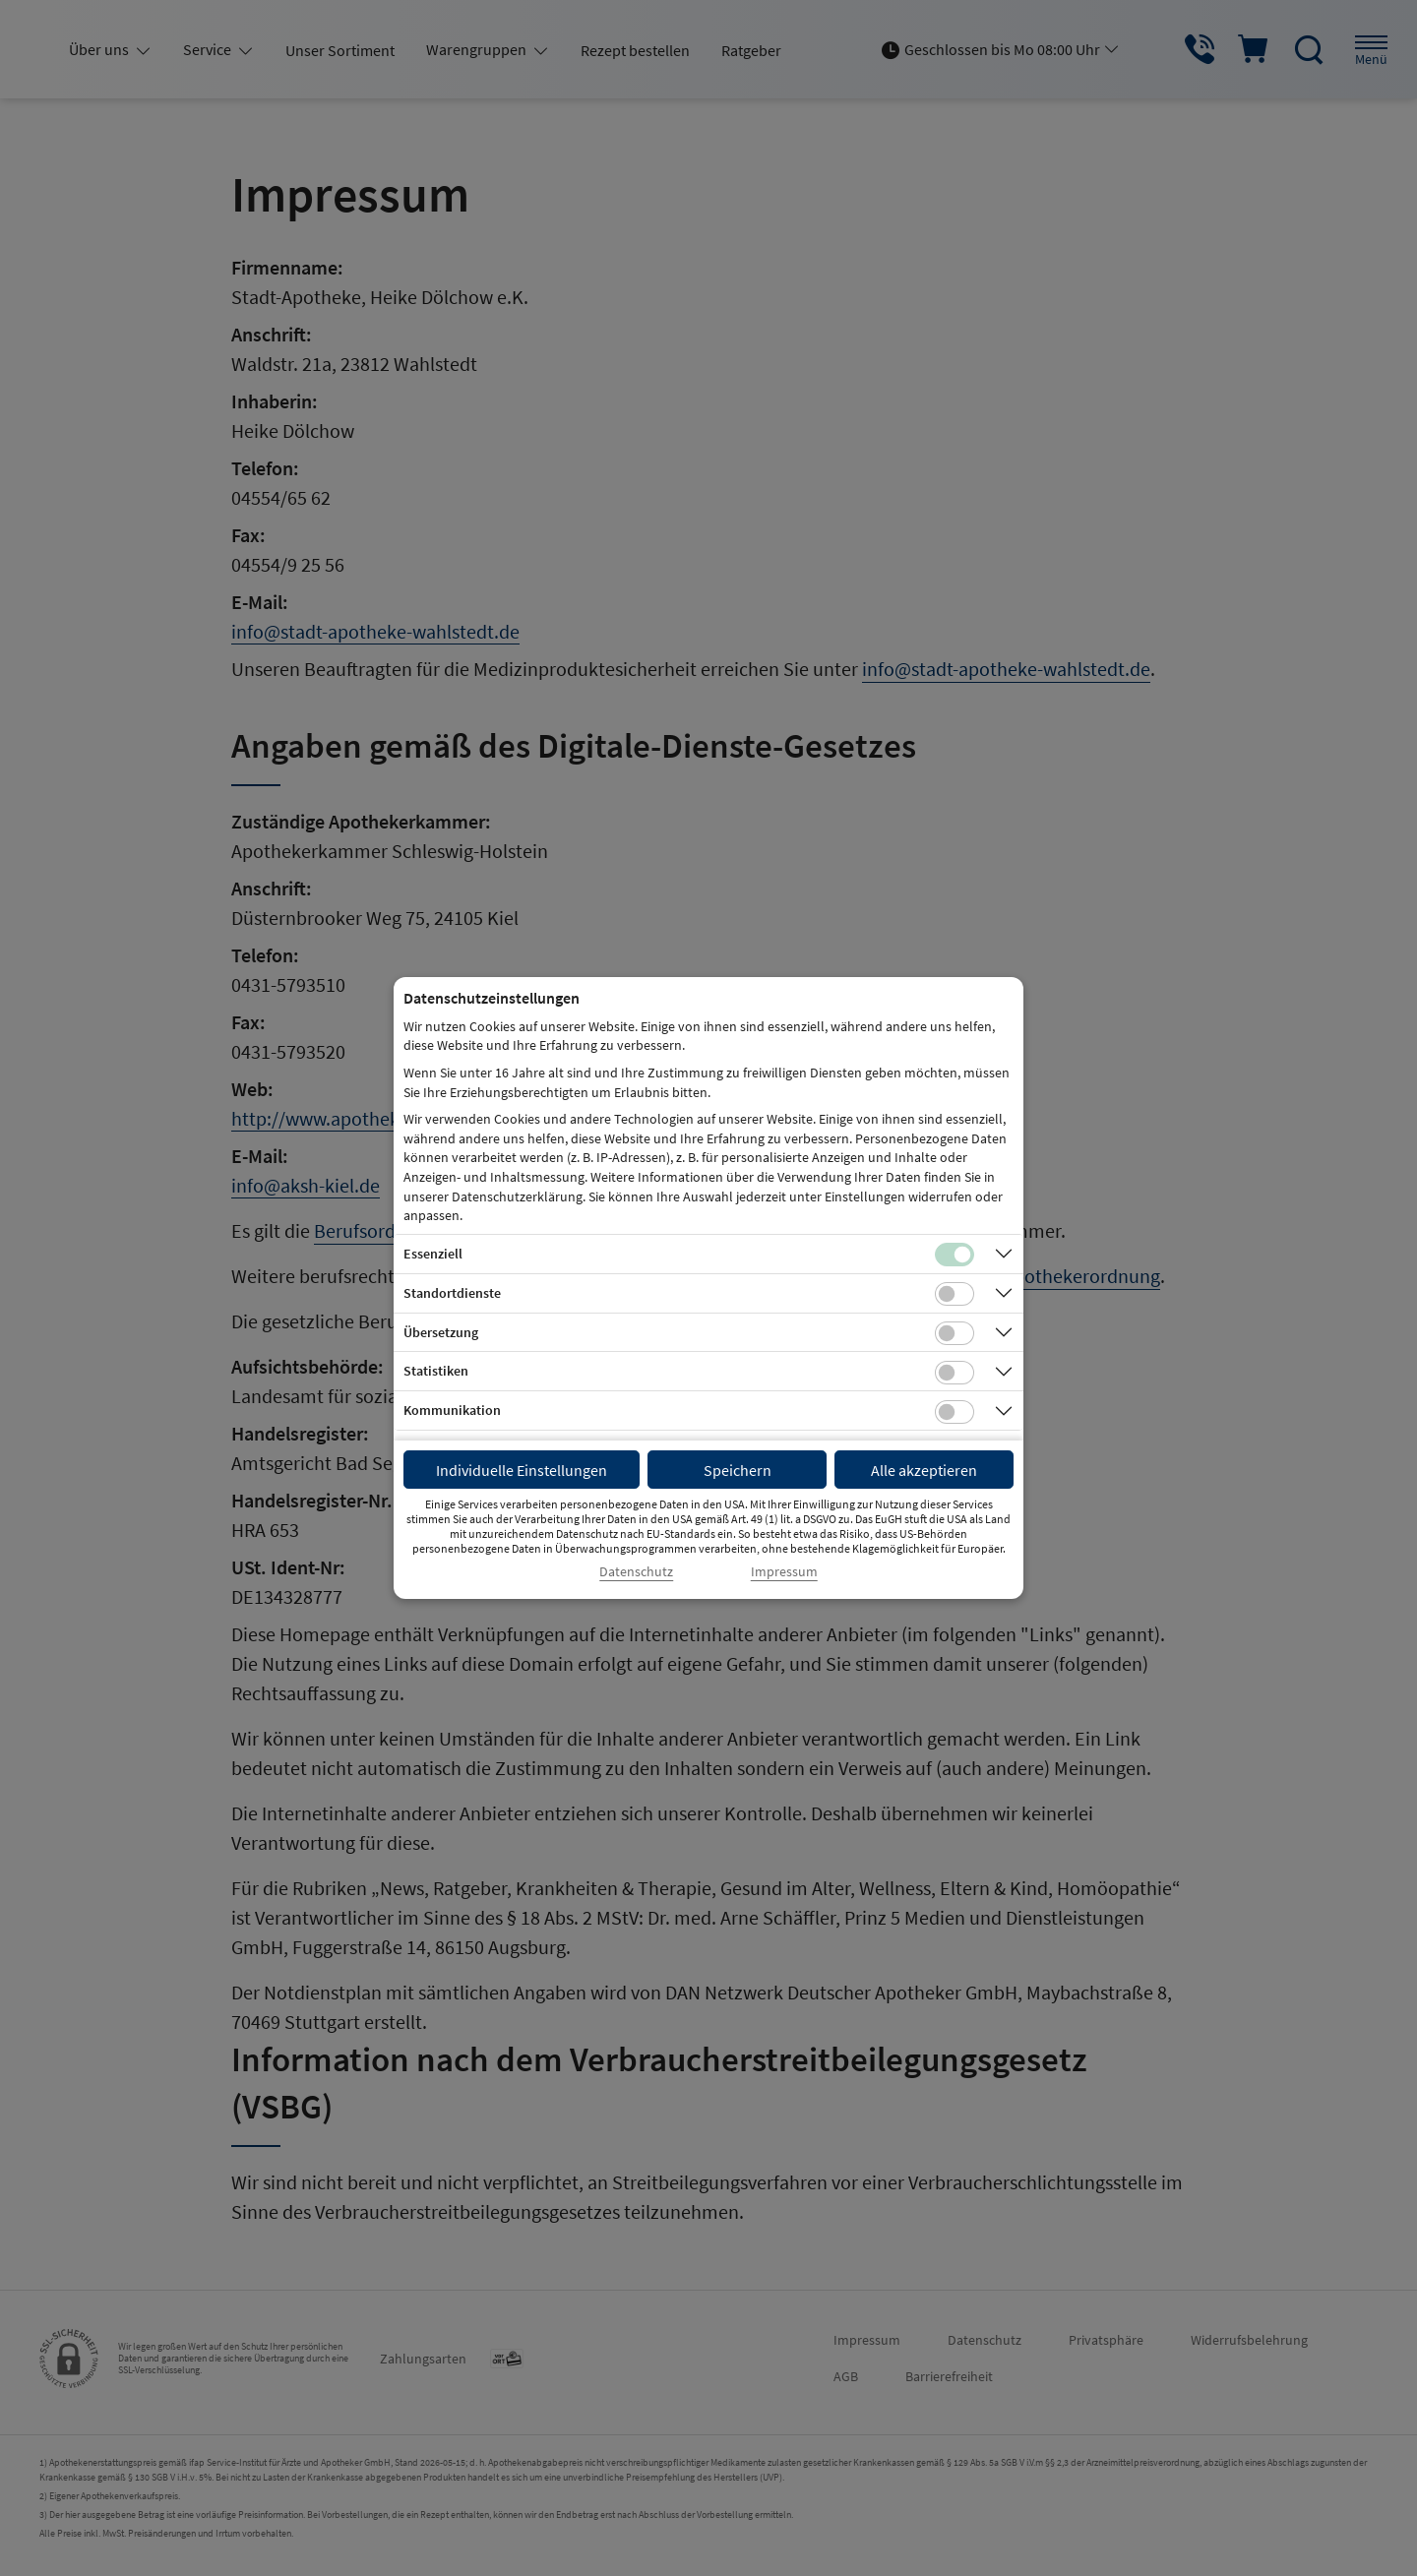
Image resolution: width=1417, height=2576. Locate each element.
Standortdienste (452, 1293)
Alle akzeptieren (924, 1470)
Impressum (784, 1572)
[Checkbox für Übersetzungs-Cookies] (954, 1333)
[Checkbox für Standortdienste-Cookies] (954, 1294)
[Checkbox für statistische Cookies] (954, 1372)
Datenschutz (636, 1572)
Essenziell (432, 1253)
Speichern (737, 1470)
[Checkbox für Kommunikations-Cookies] (954, 1412)
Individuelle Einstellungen (521, 1470)
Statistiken (435, 1371)
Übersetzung (440, 1332)
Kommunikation (452, 1410)
